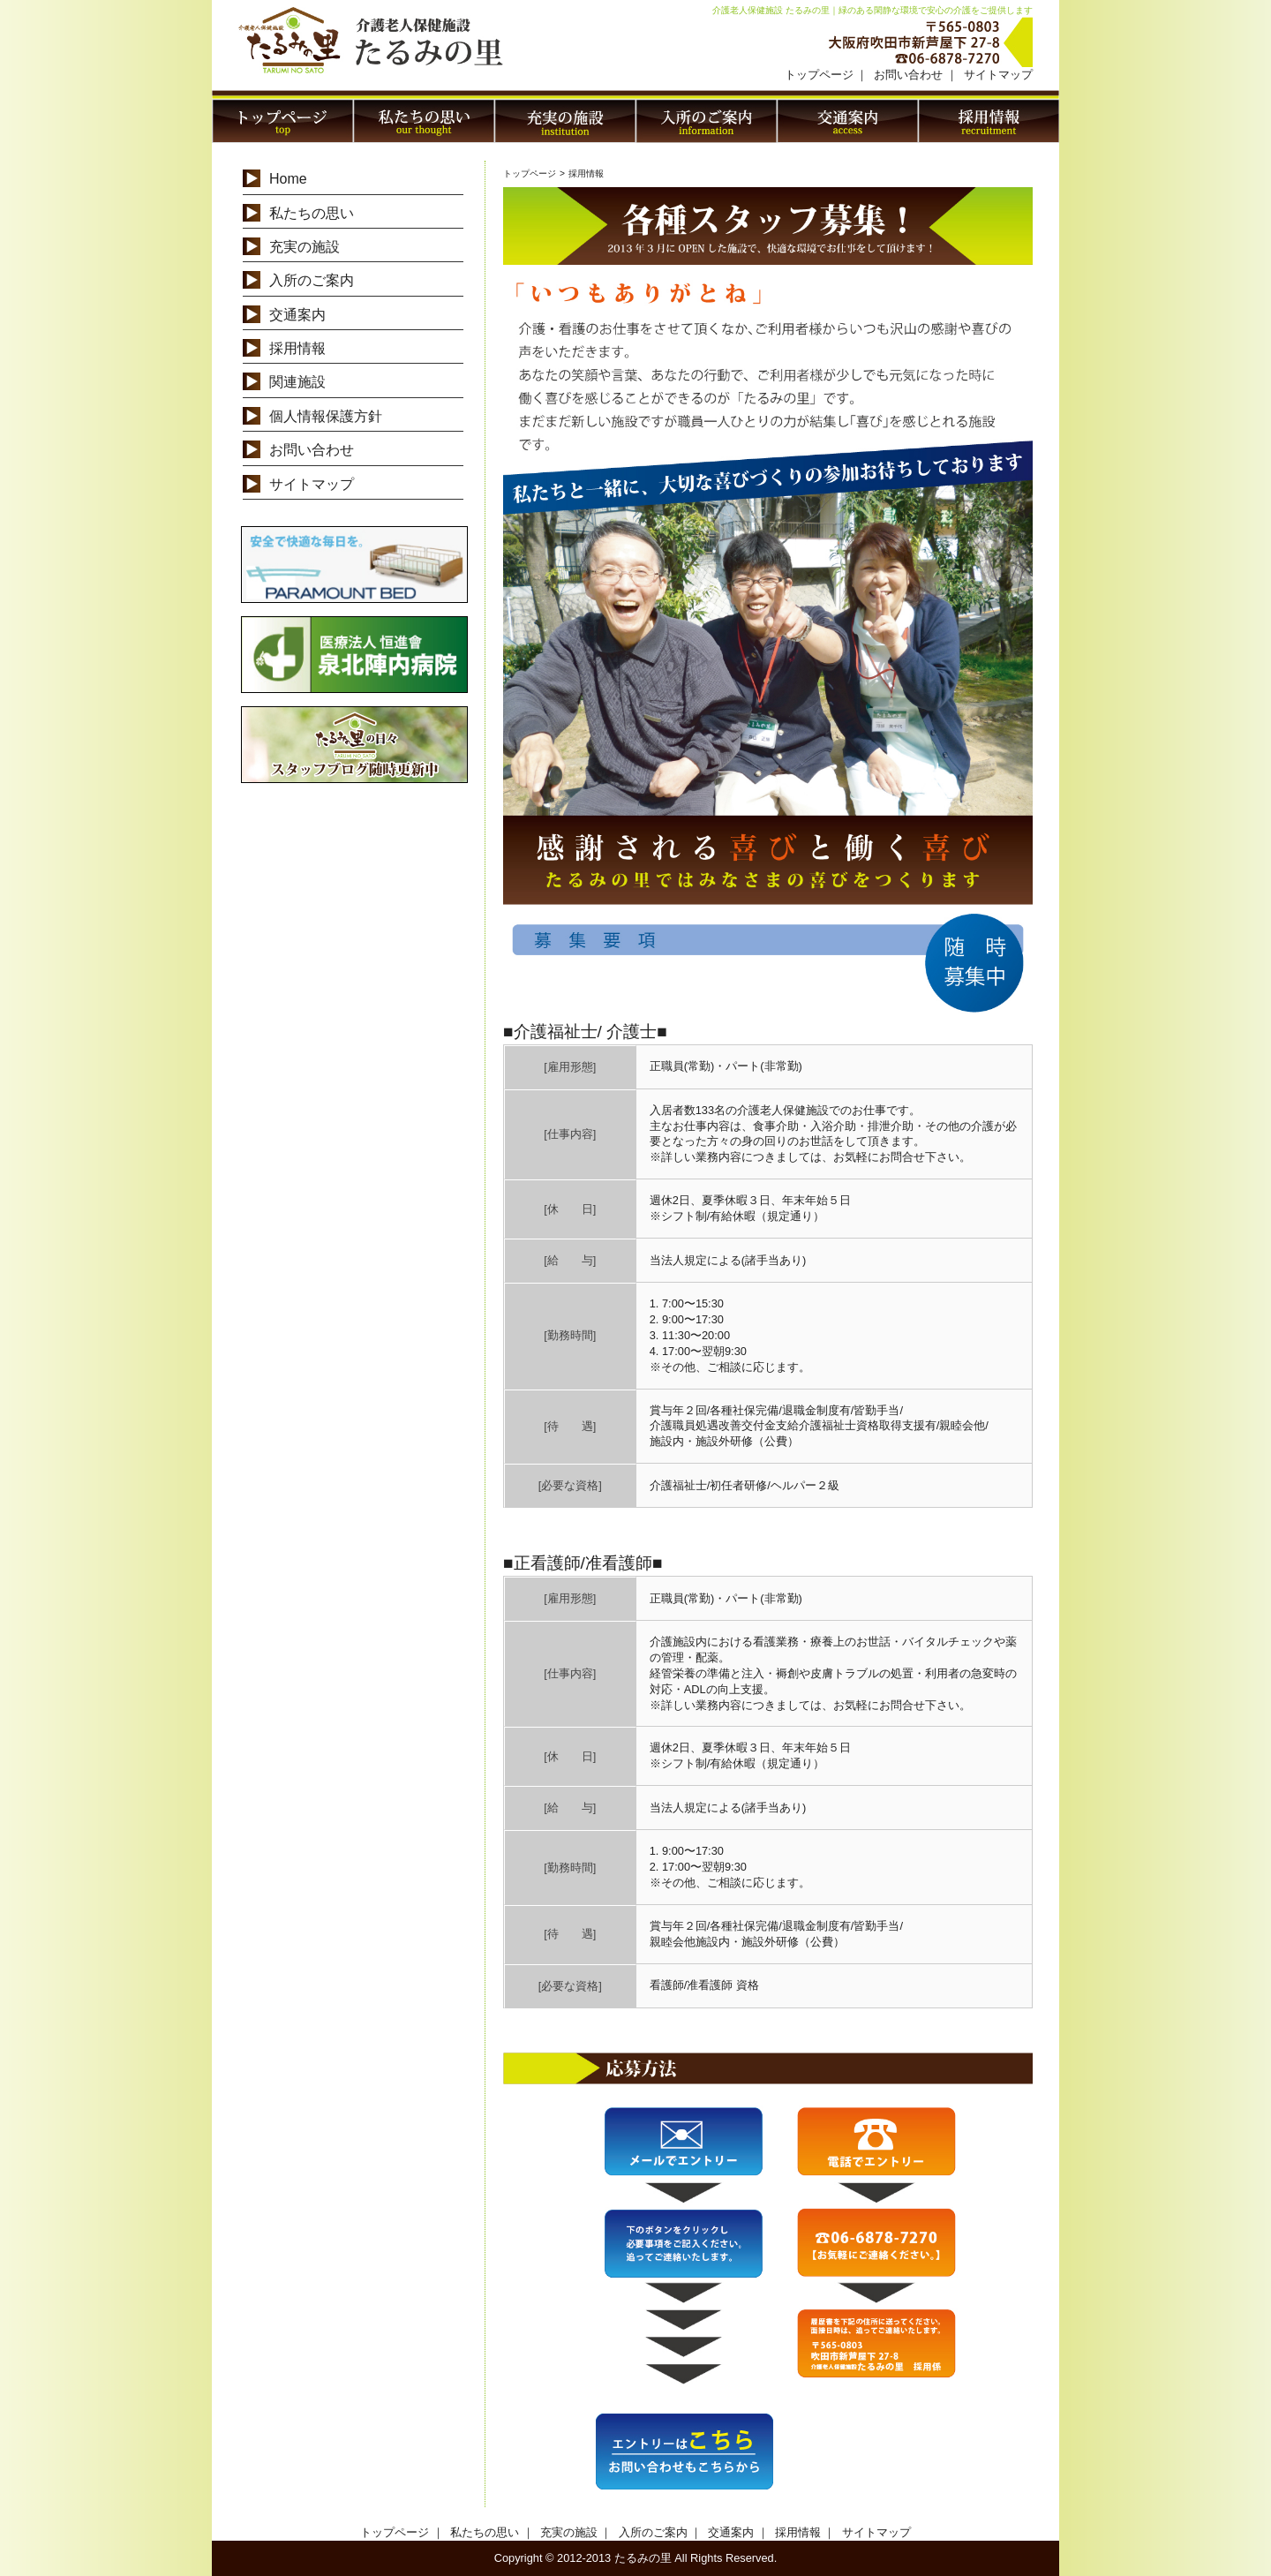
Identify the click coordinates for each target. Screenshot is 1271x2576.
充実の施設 (565, 121)
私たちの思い (423, 121)
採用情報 (988, 121)
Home (288, 178)
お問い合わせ (908, 74)
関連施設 (297, 381)
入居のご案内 (706, 121)
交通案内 (847, 121)
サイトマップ (998, 74)
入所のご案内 (311, 280)
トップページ (819, 74)
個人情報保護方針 (325, 416)
